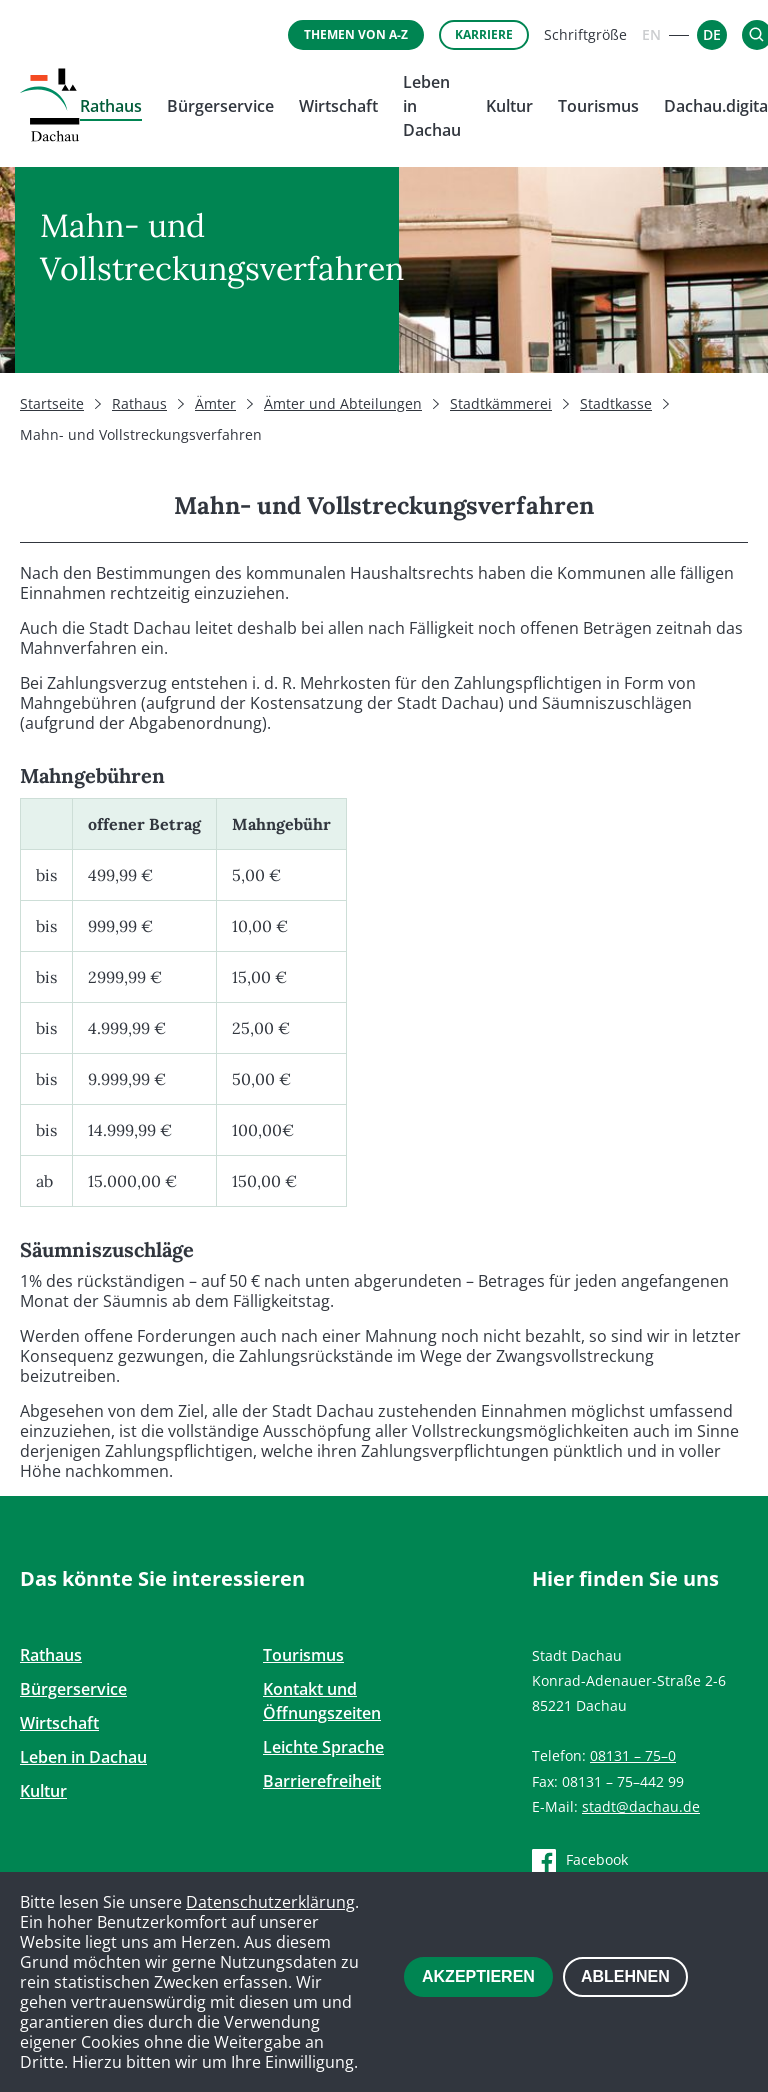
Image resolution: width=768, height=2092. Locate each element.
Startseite (52, 403)
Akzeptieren (478, 1976)
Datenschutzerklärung (270, 1902)
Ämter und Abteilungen (343, 403)
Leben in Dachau (83, 1757)
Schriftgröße (585, 34)
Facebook (597, 1859)
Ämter (215, 403)
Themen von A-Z (356, 34)
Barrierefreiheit (322, 1781)
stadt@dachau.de (641, 1806)
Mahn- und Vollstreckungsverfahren (141, 434)
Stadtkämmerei (501, 403)
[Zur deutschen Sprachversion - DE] (712, 35)
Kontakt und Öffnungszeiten (322, 1701)
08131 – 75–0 (633, 1755)
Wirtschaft (338, 106)
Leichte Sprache (323, 1747)
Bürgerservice (220, 106)
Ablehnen (625, 1976)
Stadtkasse (616, 403)
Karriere (484, 34)
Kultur (509, 106)
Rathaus (111, 106)
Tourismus (598, 106)
